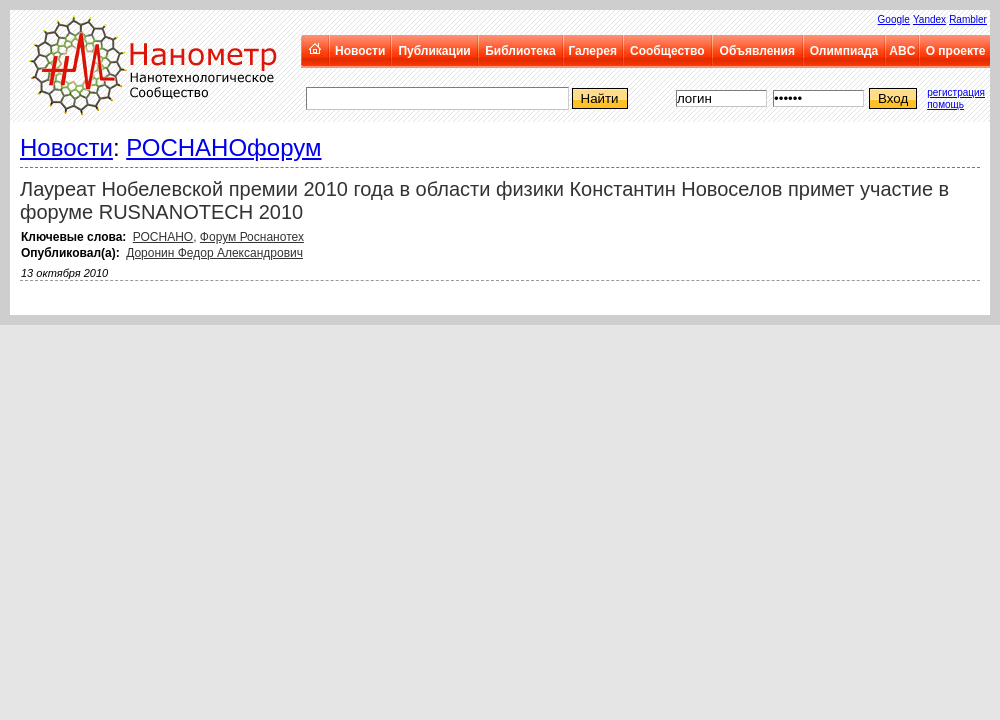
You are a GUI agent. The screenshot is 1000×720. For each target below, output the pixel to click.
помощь (945, 104)
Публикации (434, 51)
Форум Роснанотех (252, 237)
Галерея (592, 51)
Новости (360, 51)
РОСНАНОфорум (223, 147)
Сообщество (667, 51)
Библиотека (520, 51)
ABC (902, 51)
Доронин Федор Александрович (214, 253)
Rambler (968, 19)
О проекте (956, 51)
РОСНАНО (163, 237)
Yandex (929, 19)
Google (894, 19)
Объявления (757, 51)
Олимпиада (844, 51)
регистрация (956, 92)
